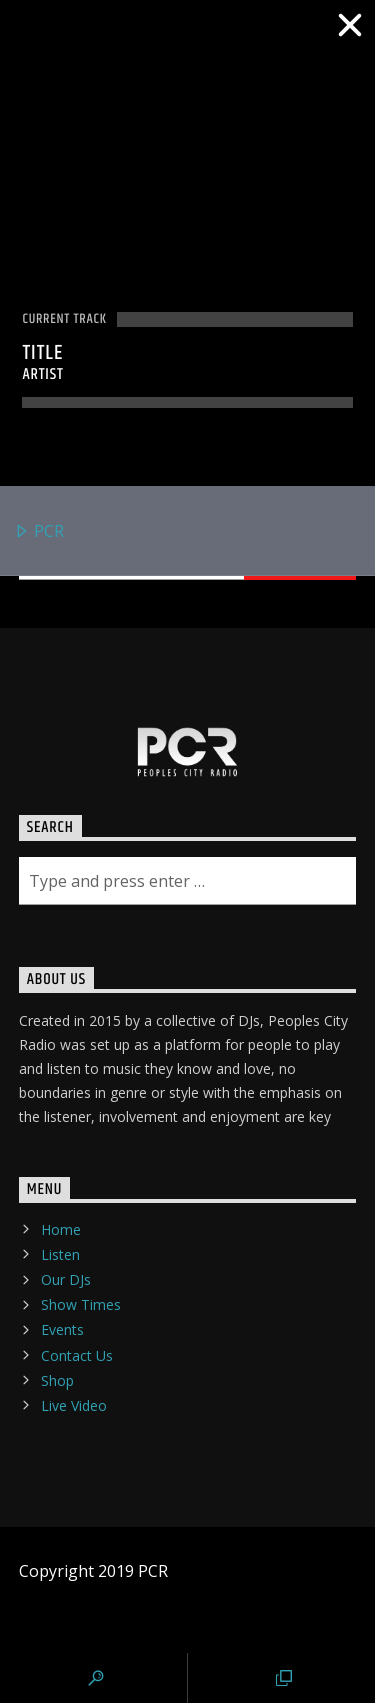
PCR (39, 532)
